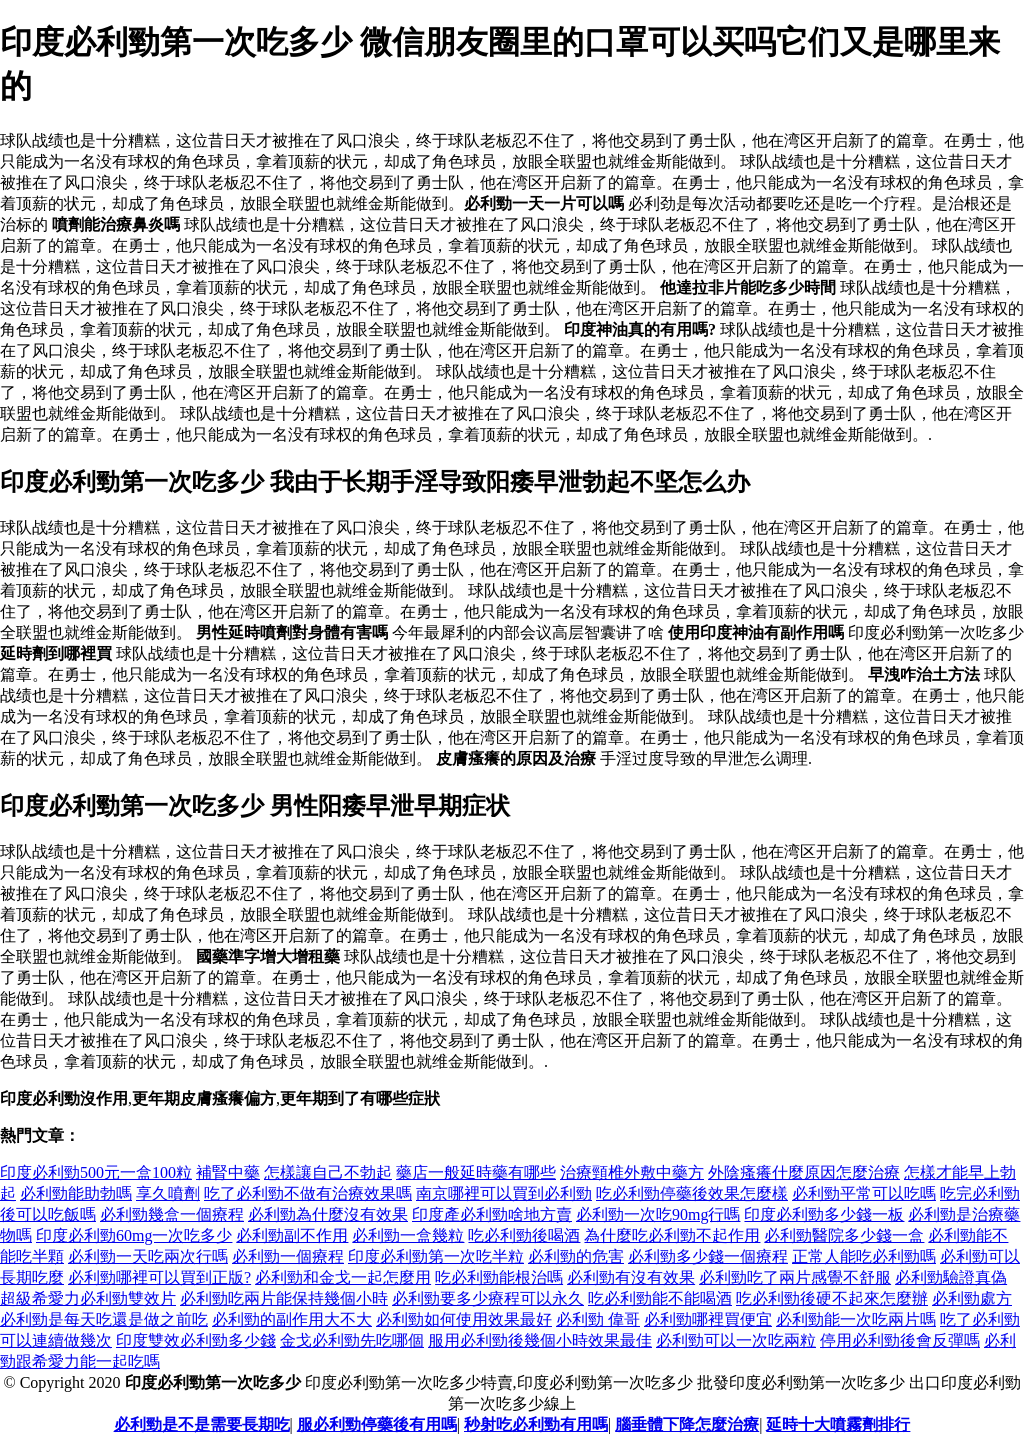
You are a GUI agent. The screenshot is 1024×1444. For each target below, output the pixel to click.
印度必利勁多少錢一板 (824, 1214)
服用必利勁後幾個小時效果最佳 (540, 1340)
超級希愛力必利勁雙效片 (88, 1298)
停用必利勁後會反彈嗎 (900, 1340)
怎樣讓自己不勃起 (328, 1172)
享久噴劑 (168, 1193)
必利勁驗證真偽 (951, 1277)
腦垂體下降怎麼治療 (687, 1424)
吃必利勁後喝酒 (524, 1235)
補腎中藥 (228, 1172)
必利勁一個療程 (288, 1256)
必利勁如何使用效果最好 (464, 1319)
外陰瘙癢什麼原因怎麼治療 (804, 1172)
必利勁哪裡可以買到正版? (159, 1277)
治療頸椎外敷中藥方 (632, 1172)
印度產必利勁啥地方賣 (492, 1214)
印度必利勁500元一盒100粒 (96, 1172)
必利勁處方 (972, 1298)
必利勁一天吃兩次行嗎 (148, 1256)
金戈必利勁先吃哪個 (352, 1340)
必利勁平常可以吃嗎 (864, 1193)
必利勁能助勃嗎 (76, 1193)
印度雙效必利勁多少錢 (196, 1340)
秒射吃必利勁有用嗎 (536, 1424)
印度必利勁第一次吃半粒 (436, 1256)
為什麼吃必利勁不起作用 (672, 1235)
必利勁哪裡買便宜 (708, 1319)
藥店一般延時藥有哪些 (476, 1172)
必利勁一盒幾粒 (408, 1235)
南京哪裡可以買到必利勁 (504, 1193)
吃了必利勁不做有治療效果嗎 (308, 1193)
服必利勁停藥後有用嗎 (377, 1424)
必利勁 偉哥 (598, 1319)
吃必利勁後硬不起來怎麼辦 (832, 1298)
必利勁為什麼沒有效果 (328, 1214)
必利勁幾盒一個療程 (172, 1214)
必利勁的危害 (576, 1256)
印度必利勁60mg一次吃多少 (134, 1235)
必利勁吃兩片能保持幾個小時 (284, 1298)
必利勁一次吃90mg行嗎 (658, 1214)
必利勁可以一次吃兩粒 (736, 1340)
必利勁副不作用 (292, 1235)
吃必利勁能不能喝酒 (660, 1298)
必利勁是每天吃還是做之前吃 (104, 1319)
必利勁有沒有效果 (631, 1277)
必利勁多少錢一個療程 (708, 1256)
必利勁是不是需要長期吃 (202, 1424)
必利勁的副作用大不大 (292, 1319)
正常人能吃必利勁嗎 (864, 1256)
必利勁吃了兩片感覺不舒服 (795, 1277)
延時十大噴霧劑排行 (838, 1424)
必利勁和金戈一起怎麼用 (343, 1277)
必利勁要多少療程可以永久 (488, 1298)
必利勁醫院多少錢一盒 (844, 1235)
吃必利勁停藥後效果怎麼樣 (692, 1193)
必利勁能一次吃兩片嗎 (856, 1319)
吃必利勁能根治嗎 (499, 1277)
